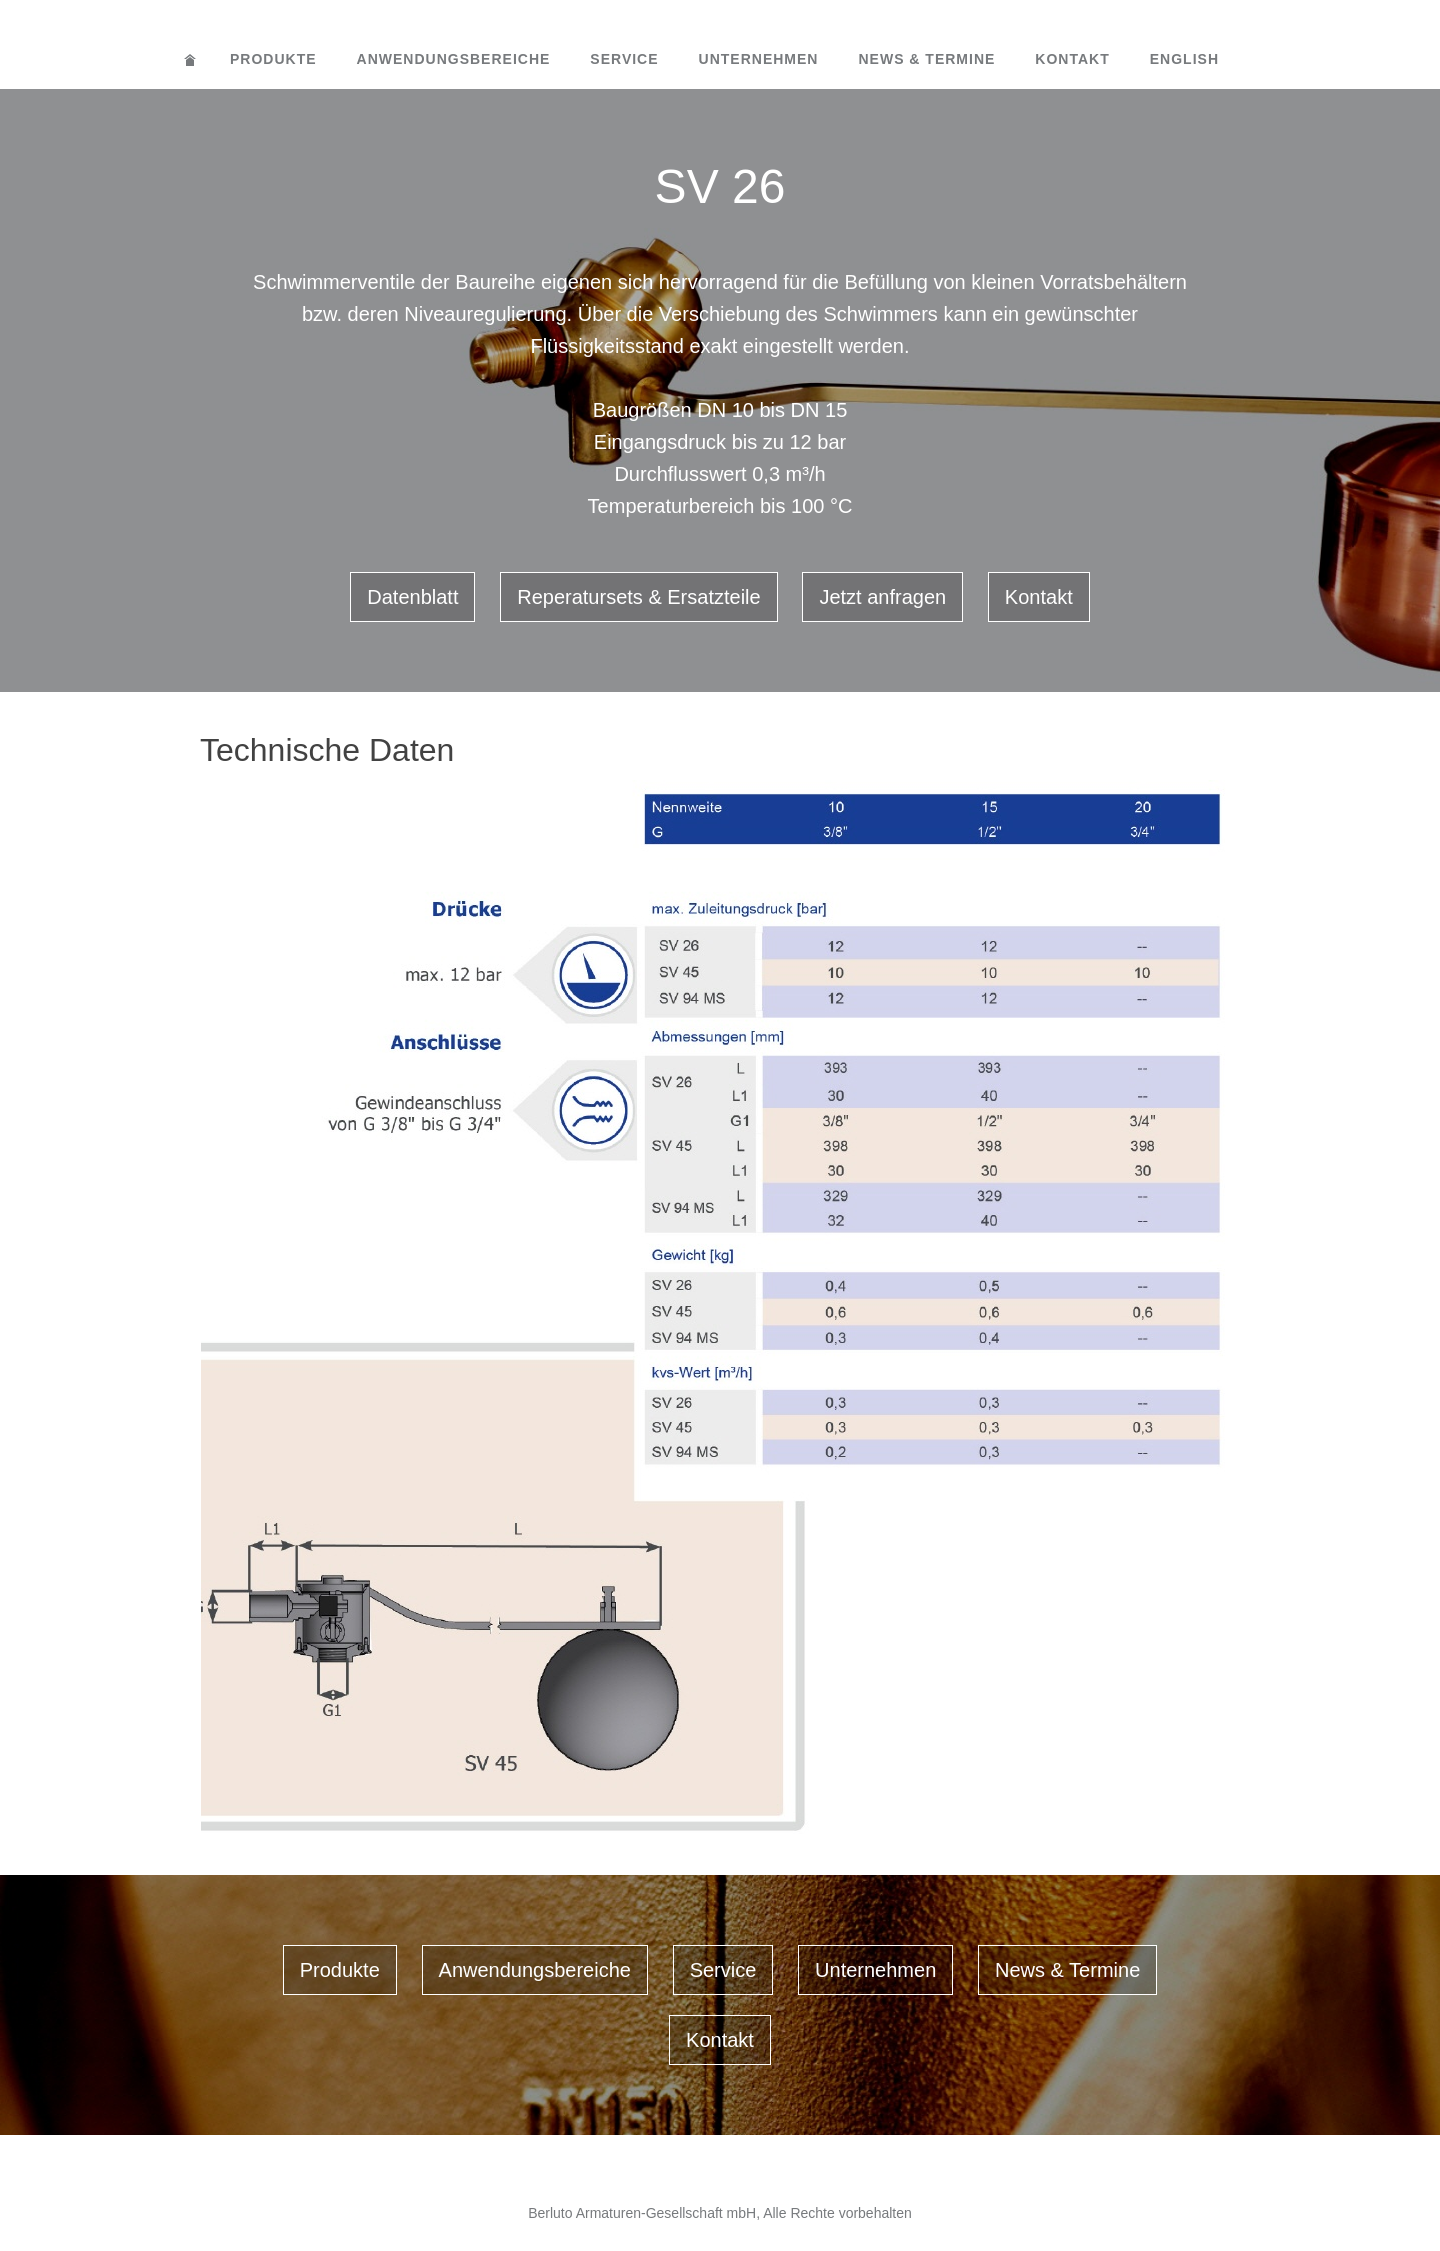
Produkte (273, 59)
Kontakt (1072, 59)
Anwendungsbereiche (454, 59)
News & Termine (926, 59)
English (1184, 59)
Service (624, 59)
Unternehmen (759, 59)
